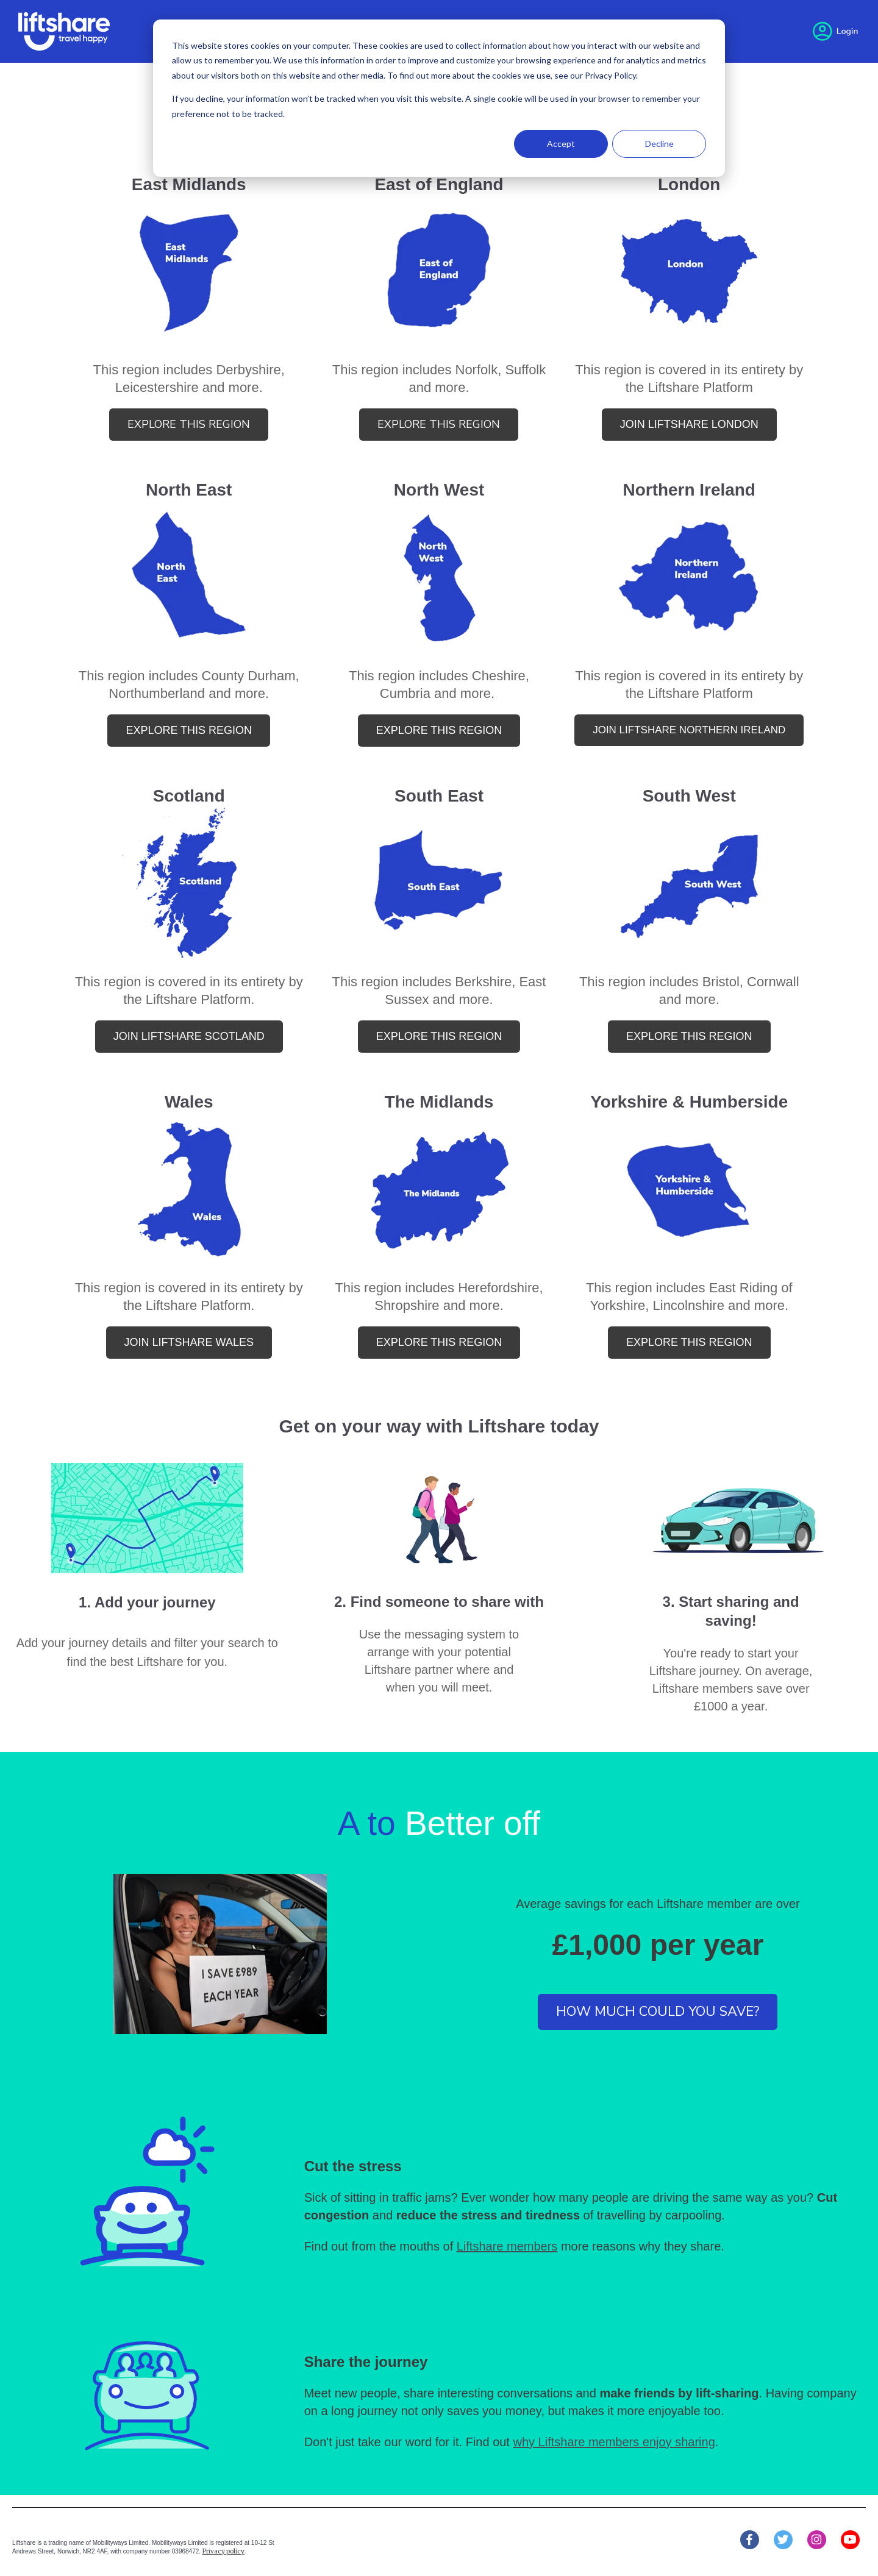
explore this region (438, 424)
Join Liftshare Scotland (189, 1036)
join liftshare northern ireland (689, 730)
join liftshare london (689, 424)
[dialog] (439, 98)
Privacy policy (223, 2551)
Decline (659, 143)
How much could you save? (657, 2011)
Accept (561, 143)
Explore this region (188, 424)
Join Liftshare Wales (189, 1342)
